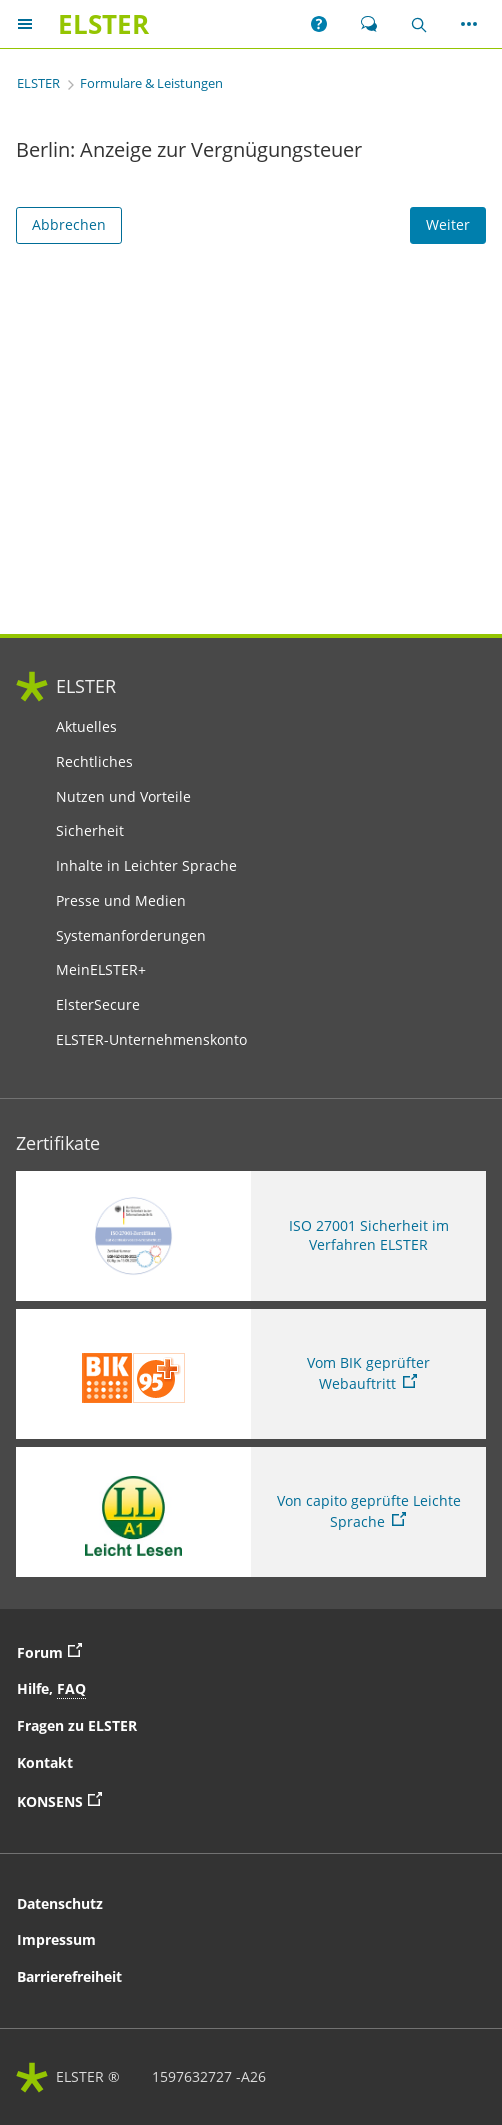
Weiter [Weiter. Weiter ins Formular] (448, 224)
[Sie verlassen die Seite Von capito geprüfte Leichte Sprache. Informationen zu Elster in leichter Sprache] (251, 1512)
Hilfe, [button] (51, 1689)
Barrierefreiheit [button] (69, 1976)
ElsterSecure (98, 1005)
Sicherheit (90, 831)
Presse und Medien (121, 901)
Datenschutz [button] (60, 1903)
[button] (319, 24)
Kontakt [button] (45, 1762)
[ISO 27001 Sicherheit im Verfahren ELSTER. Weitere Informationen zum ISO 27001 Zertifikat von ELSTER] (251, 1236)
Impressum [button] (56, 1939)
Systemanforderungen (131, 936)
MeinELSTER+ (101, 970)
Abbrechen (69, 224)
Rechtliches (94, 762)
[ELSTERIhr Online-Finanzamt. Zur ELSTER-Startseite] (103, 24)
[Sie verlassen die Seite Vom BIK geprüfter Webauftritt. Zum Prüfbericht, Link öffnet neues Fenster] (251, 1374)
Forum (54, 1651)
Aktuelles (86, 727)
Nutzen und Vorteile (123, 797)
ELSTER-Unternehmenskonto (151, 1040)
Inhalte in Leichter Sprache (146, 866)
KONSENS (64, 1800)
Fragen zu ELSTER (77, 1725)
